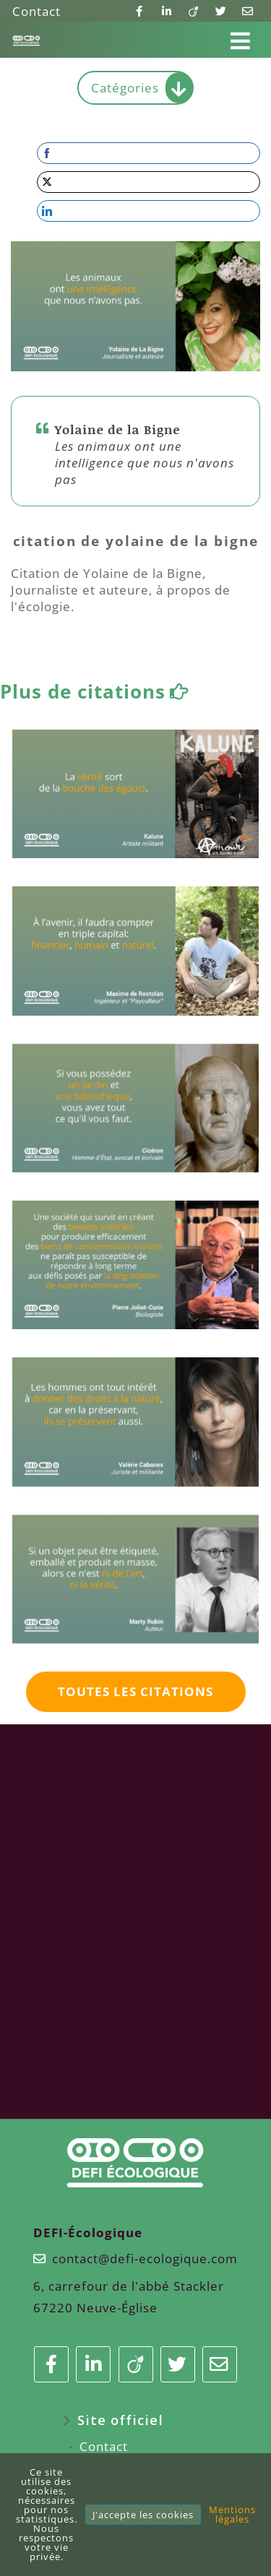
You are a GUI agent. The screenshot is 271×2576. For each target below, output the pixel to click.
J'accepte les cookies (143, 2514)
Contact (36, 11)
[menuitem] (136, 2420)
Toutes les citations (135, 1691)
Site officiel (120, 2420)
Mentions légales (232, 2514)
